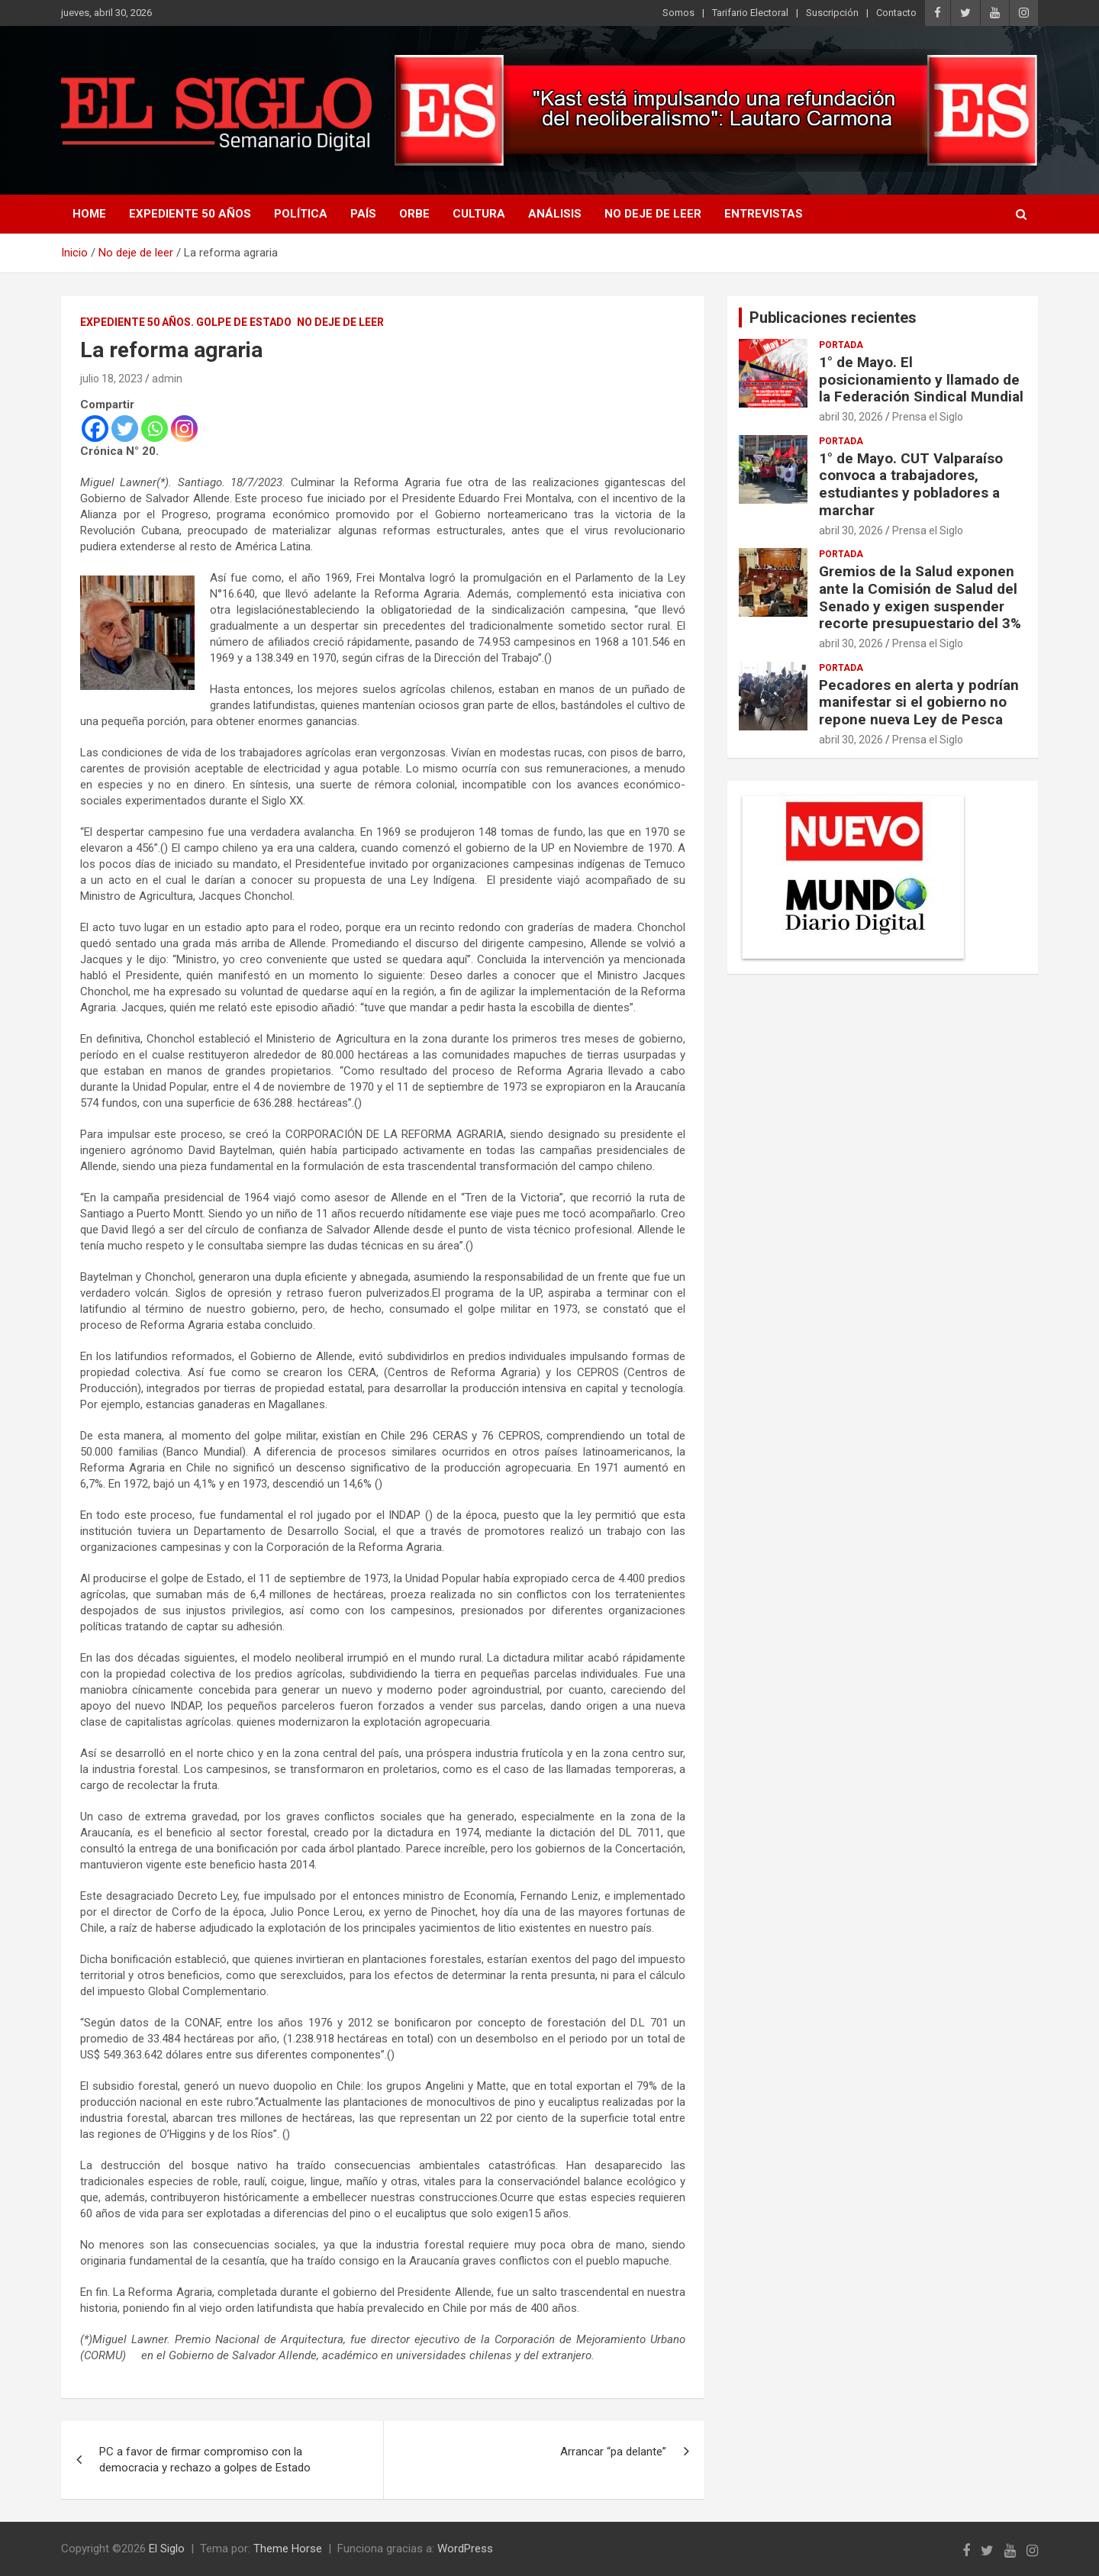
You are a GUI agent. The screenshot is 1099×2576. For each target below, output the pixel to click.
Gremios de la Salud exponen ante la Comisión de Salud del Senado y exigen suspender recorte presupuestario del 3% (920, 597)
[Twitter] (124, 428)
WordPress (465, 2548)
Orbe (414, 214)
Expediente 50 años (190, 214)
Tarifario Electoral (750, 12)
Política (300, 214)
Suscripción (832, 12)
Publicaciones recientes (833, 317)
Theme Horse (287, 2548)
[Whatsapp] (154, 428)
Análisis (555, 214)
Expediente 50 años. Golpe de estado (186, 322)
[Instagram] (184, 428)
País (363, 214)
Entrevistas (763, 214)
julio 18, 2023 (111, 378)
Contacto (896, 12)
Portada (841, 345)
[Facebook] (95, 428)
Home (89, 214)
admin (167, 378)
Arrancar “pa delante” (613, 2451)
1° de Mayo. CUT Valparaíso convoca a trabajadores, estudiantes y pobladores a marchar (911, 484)
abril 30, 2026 (851, 417)
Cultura (479, 214)
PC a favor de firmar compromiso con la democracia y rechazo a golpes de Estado (205, 2459)
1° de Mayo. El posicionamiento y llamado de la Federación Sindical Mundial (921, 379)
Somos (678, 12)
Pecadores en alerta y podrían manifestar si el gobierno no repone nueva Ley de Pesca (919, 702)
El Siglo (167, 2548)
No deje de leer (652, 214)
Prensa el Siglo (927, 417)
